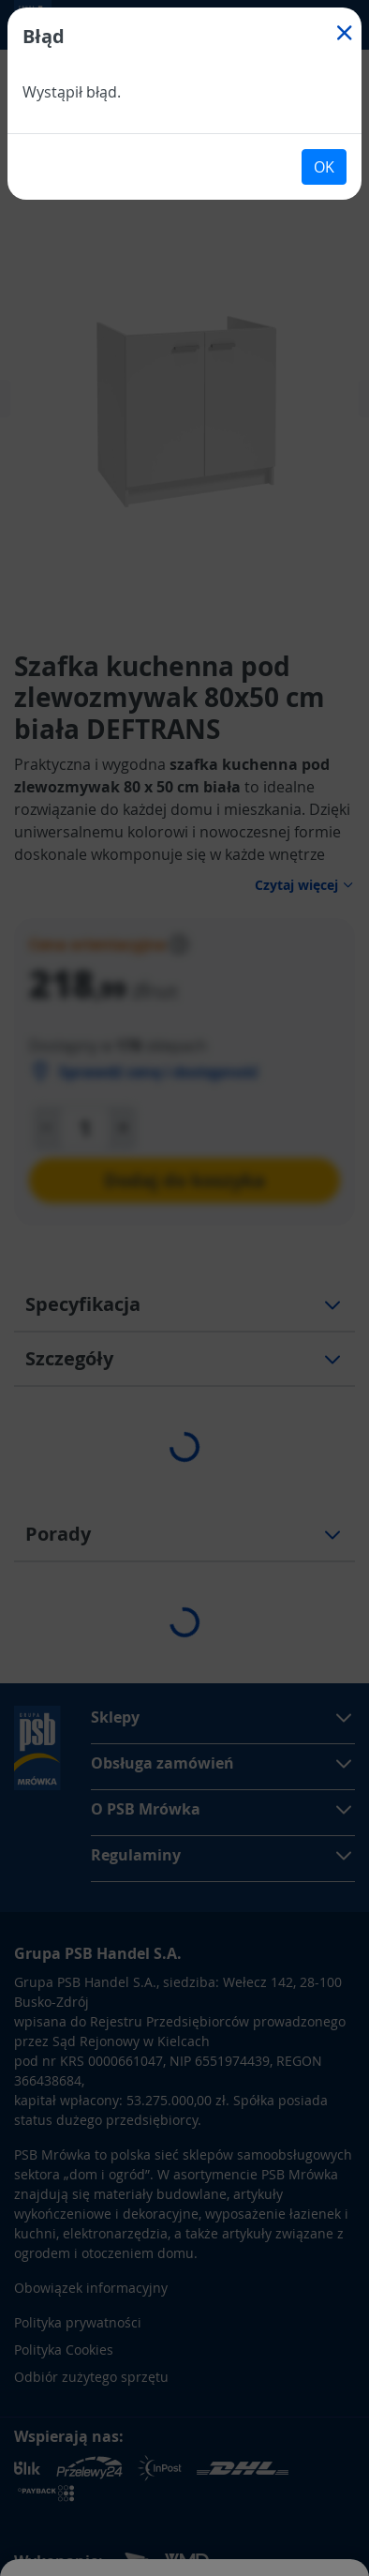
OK (324, 167)
